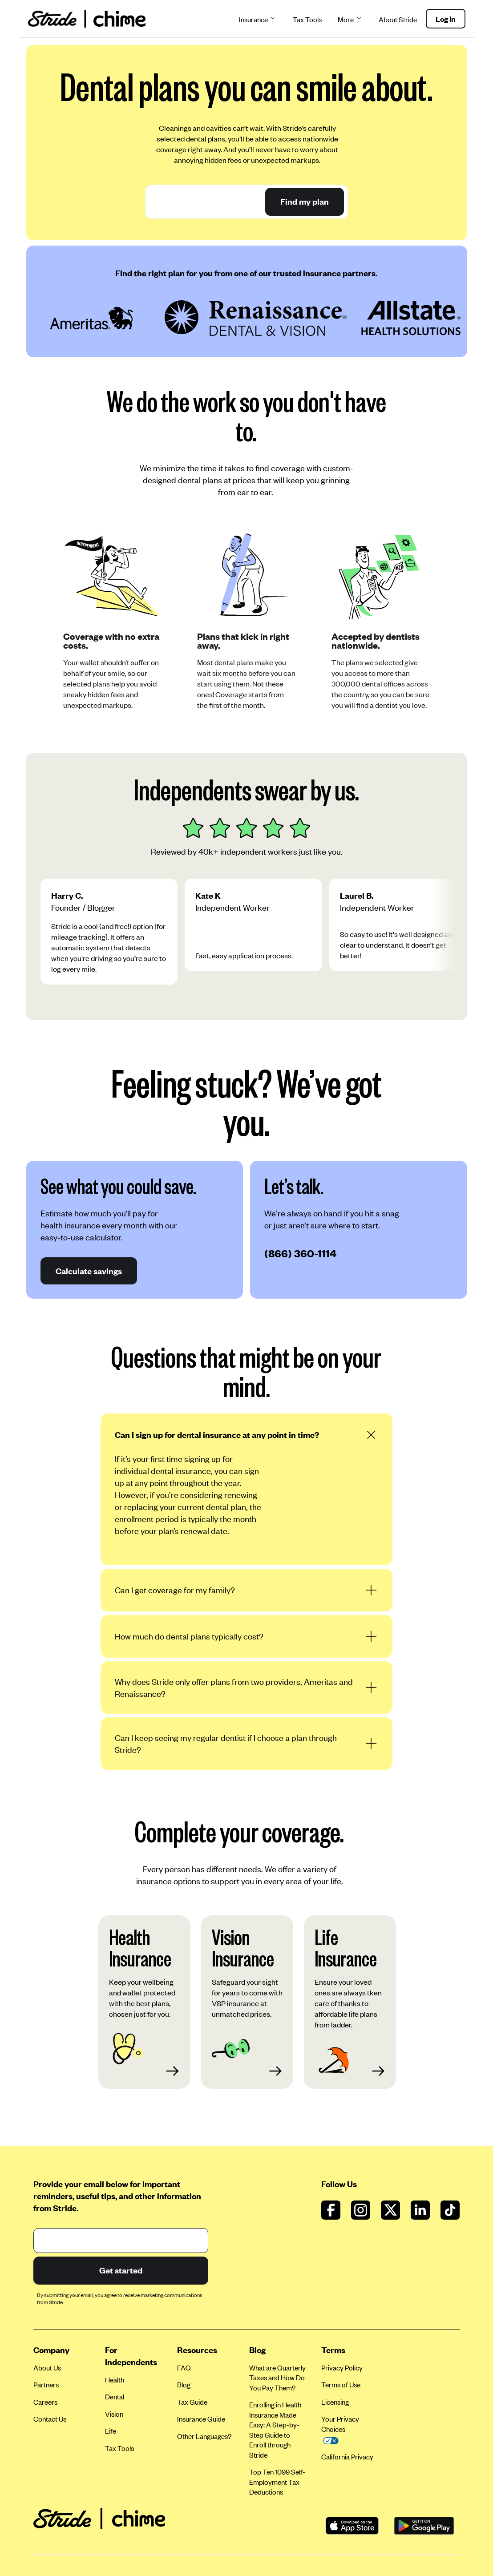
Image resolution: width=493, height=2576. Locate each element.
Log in (446, 19)
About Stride (398, 19)
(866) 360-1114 (300, 1253)
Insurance (258, 19)
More (350, 19)
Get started (120, 2270)
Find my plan (304, 201)
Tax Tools (307, 19)
